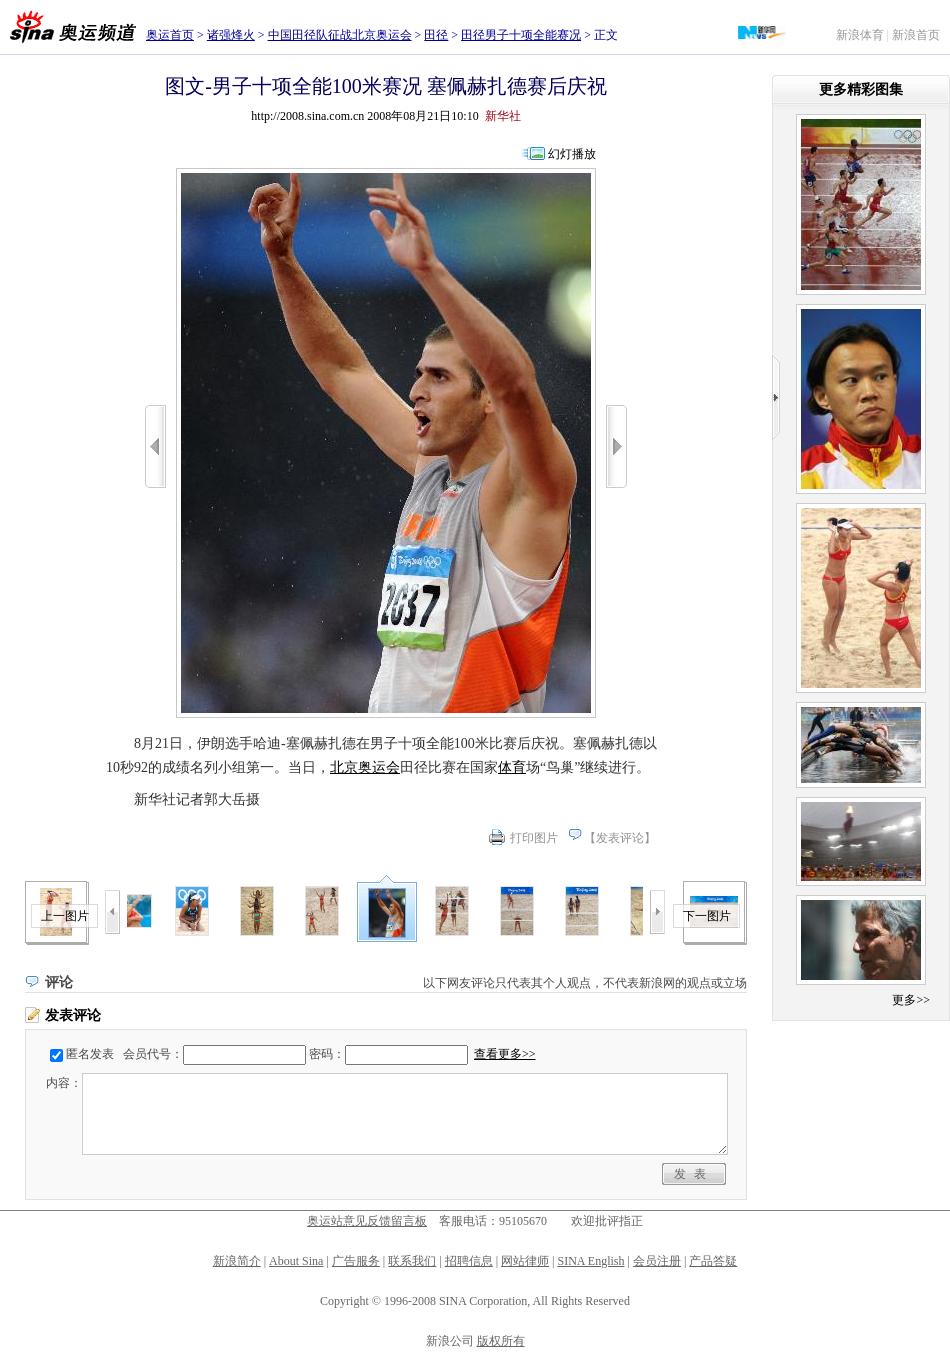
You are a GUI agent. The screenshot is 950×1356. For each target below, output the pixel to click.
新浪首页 (916, 35)
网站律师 (525, 1261)
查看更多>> (505, 1054)
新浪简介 (237, 1261)
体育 (512, 767)
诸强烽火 (231, 35)
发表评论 (620, 838)
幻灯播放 (572, 154)
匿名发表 (90, 1054)
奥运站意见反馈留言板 (367, 1221)
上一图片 (65, 916)
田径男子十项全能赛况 (521, 35)
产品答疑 (713, 1261)
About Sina (296, 1261)
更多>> (911, 1000)
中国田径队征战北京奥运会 (340, 35)
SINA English (590, 1261)
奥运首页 (170, 35)
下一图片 (707, 916)
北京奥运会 (365, 767)
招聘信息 (469, 1261)
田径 (436, 35)
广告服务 (356, 1261)
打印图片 (534, 838)
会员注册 (657, 1261)
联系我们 (412, 1261)
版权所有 (501, 1341)
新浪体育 (860, 35)
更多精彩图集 (861, 89)
